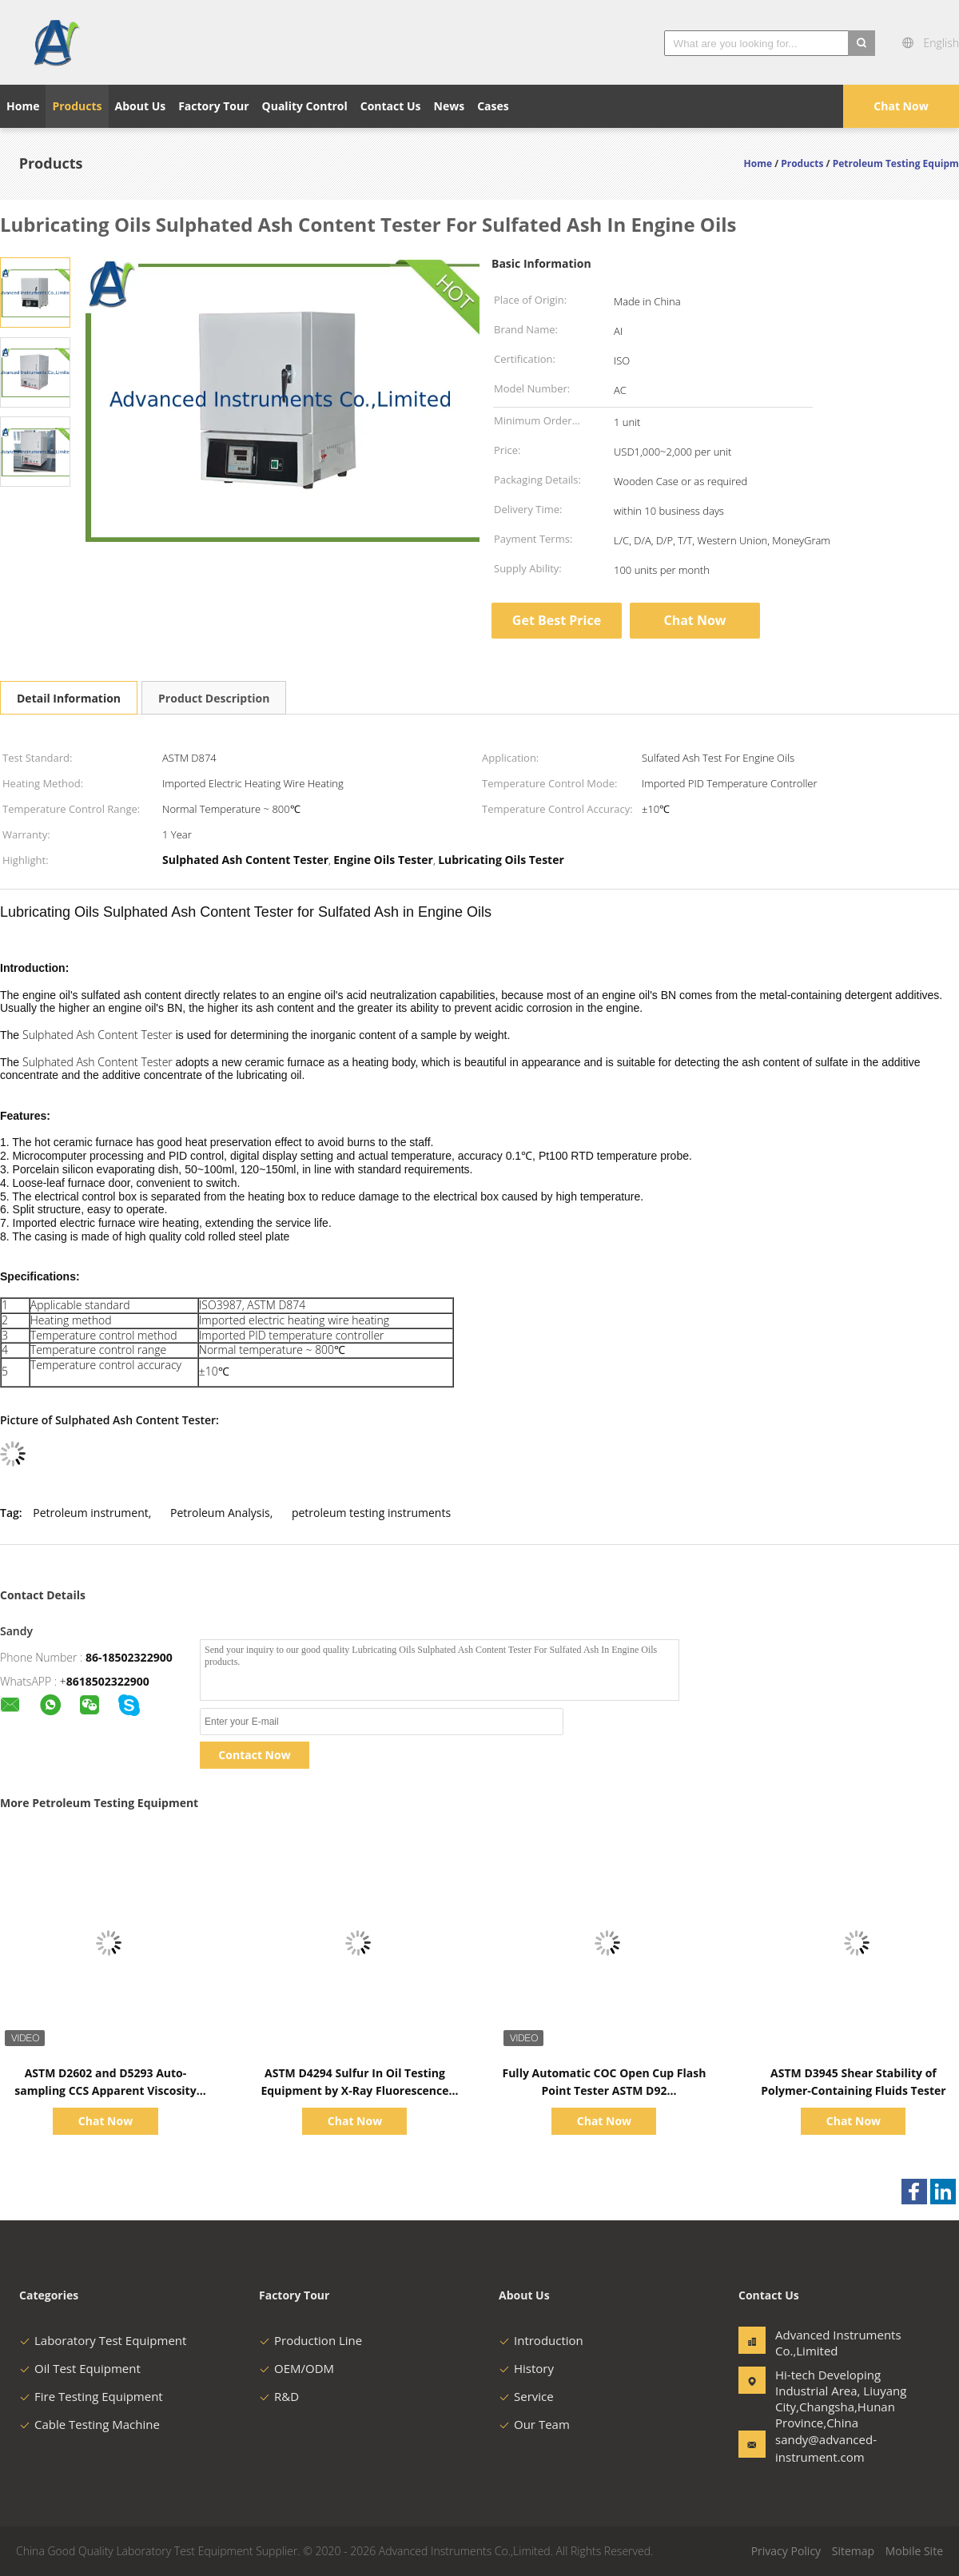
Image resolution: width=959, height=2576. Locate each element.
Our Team (534, 2424)
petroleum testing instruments (371, 1512)
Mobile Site (914, 2550)
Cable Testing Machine (89, 2424)
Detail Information (69, 698)
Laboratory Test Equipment (102, 2340)
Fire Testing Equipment (91, 2396)
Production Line (310, 2340)
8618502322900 (107, 1681)
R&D (279, 2396)
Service (526, 2396)
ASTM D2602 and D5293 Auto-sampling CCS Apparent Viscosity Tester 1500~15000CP (105, 2090)
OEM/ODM (296, 2368)
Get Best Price (556, 620)
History (526, 2368)
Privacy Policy (786, 2550)
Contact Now (254, 1754)
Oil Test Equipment (80, 2368)
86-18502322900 (129, 1657)
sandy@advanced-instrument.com (825, 2448)
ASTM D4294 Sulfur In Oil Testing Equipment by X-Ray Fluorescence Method (354, 2090)
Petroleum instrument (90, 1512)
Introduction (541, 2340)
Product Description (213, 698)
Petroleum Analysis (220, 1512)
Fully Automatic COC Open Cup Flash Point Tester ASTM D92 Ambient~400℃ (604, 2090)
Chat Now (900, 105)
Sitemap (853, 2550)
